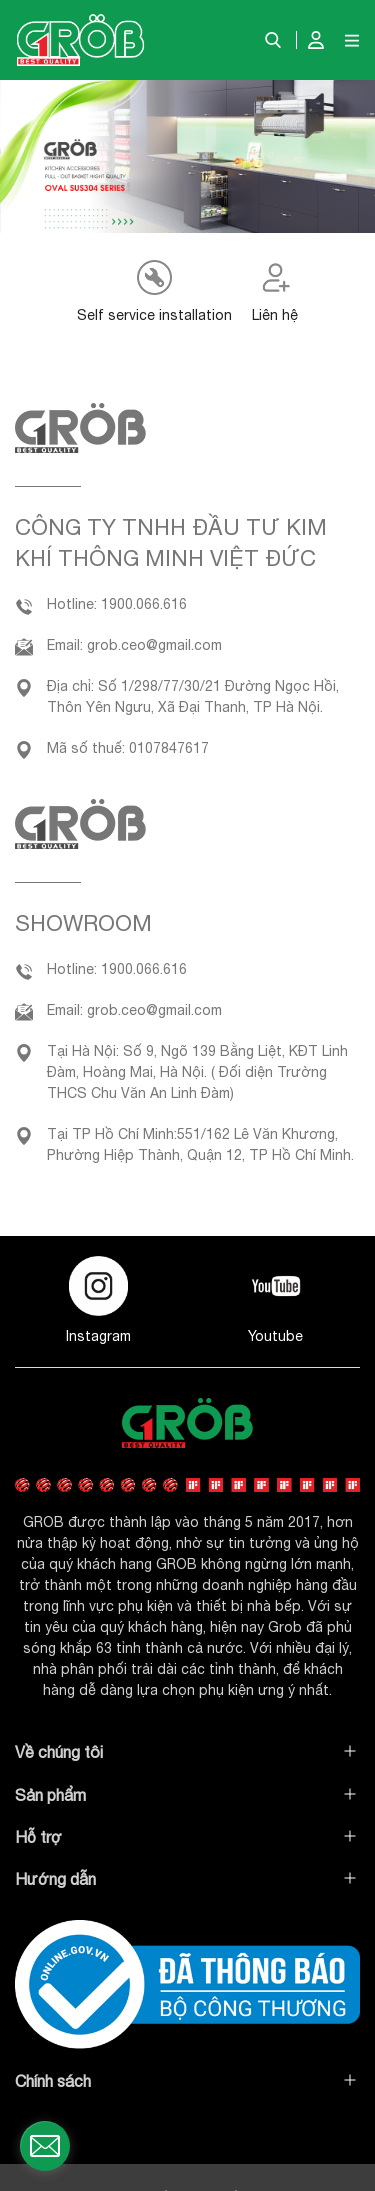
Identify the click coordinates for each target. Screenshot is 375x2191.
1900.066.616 (144, 604)
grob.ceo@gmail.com (154, 645)
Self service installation (154, 315)
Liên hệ (275, 315)
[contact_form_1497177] (45, 2146)
